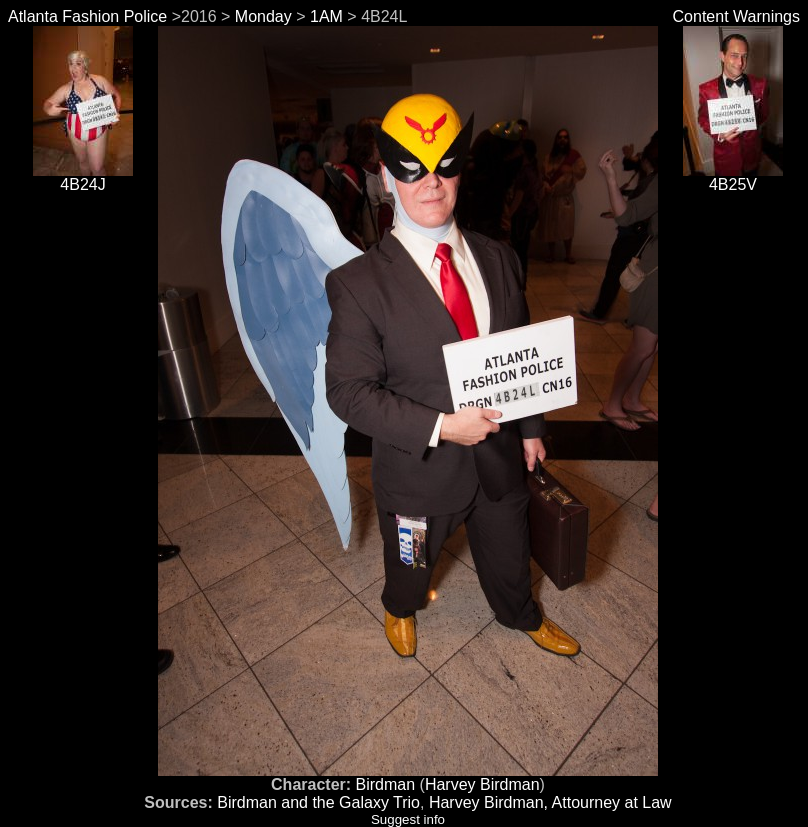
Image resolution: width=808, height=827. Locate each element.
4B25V (733, 177)
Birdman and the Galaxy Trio (318, 802)
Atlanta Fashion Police (87, 16)
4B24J (83, 177)
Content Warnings (736, 16)
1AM (326, 16)
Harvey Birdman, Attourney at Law (550, 802)
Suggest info (408, 819)
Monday (263, 16)
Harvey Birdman (482, 784)
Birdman (386, 784)
